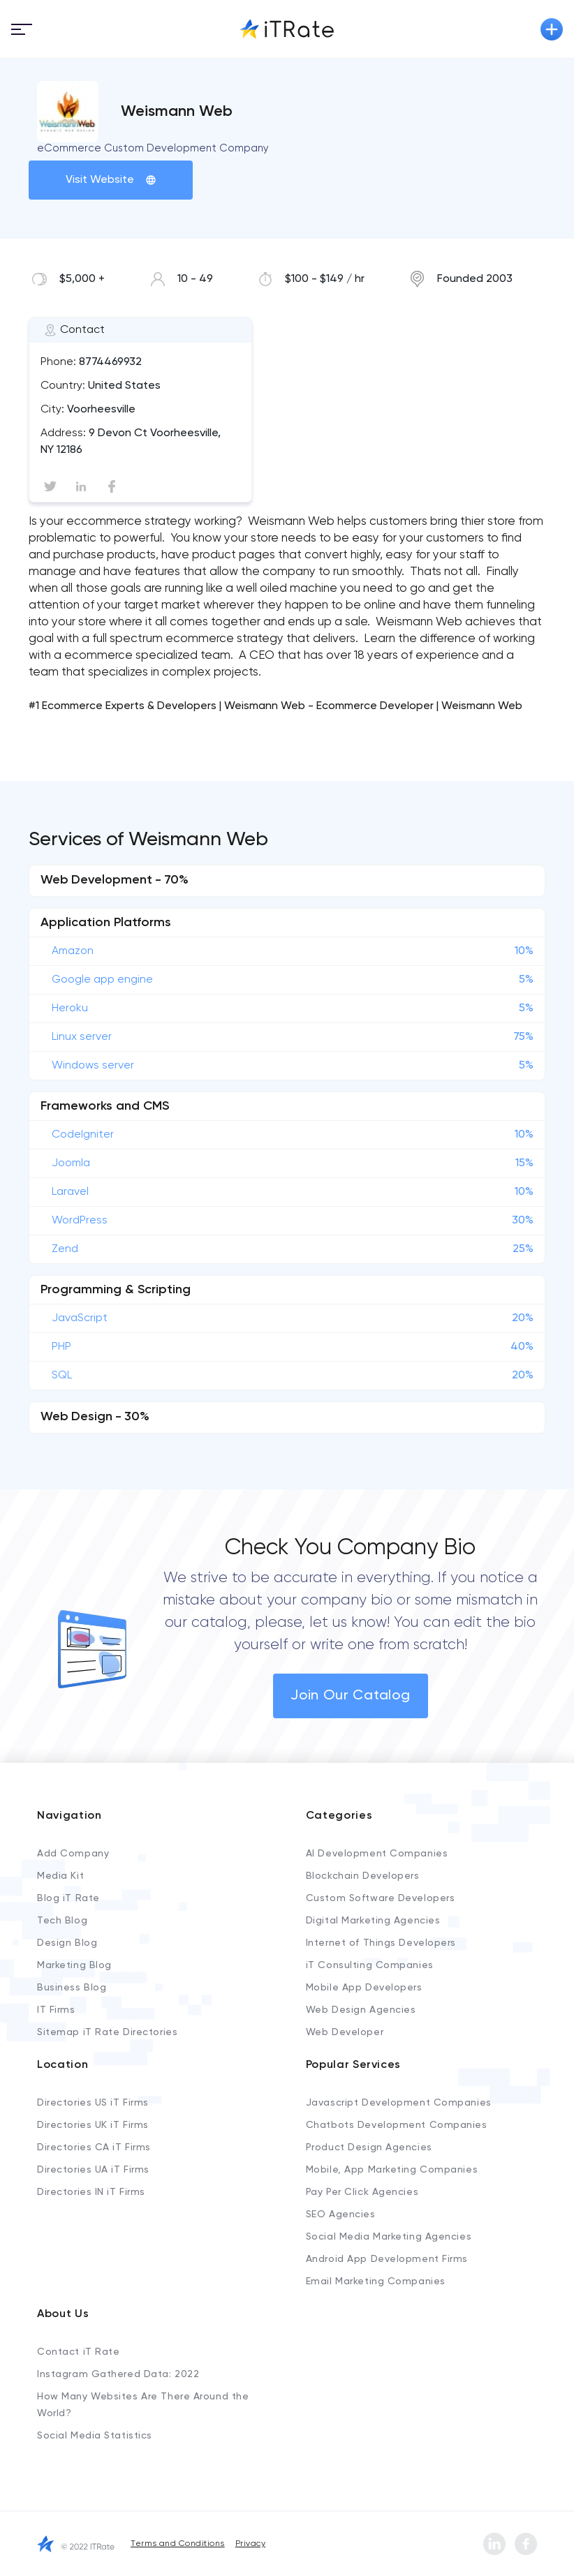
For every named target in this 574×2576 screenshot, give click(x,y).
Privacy (250, 2544)
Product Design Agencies (369, 2147)
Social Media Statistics (94, 2436)
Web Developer (344, 2032)
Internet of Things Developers (381, 1943)
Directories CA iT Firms (94, 2147)
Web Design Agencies (361, 2010)
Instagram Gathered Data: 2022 (118, 2374)
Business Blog (71, 1988)
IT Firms (56, 2010)
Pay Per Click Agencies (362, 2192)
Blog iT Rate (68, 1898)
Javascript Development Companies (399, 2103)
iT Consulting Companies (370, 1965)
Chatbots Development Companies (396, 2125)
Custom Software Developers (380, 1898)
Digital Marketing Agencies (373, 1921)
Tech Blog (62, 1921)
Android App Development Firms (387, 2259)
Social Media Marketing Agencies (388, 2237)
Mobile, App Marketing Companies (392, 2170)
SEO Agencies (341, 2214)
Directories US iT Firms (93, 2103)
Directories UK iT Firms (93, 2125)
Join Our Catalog (350, 1696)
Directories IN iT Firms (91, 2192)
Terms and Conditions (178, 2544)
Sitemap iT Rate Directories (107, 2032)
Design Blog (67, 1943)
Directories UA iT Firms (93, 2170)
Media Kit (60, 1876)
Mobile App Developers (364, 1988)
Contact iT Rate (78, 2352)
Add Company (73, 1854)
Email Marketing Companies (376, 2281)
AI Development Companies (377, 1854)
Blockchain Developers (363, 1876)
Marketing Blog (74, 1965)
